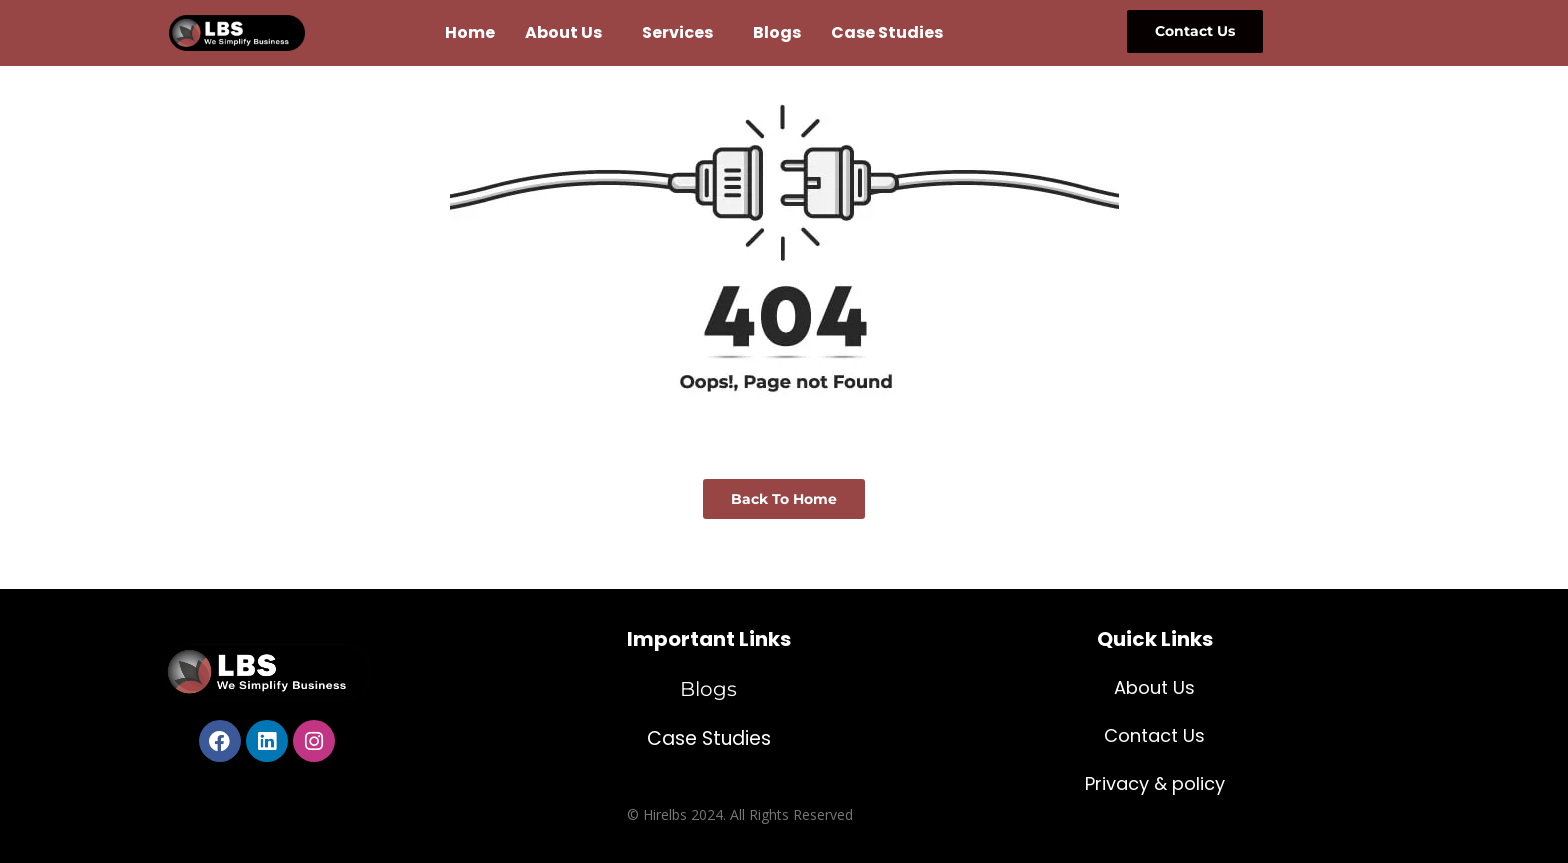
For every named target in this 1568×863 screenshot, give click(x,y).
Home (470, 32)
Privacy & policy (1155, 783)
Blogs (777, 32)
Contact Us (1154, 735)
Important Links (709, 639)
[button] (568, 33)
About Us (563, 32)
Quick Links (1155, 639)
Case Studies (887, 32)
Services (677, 32)
